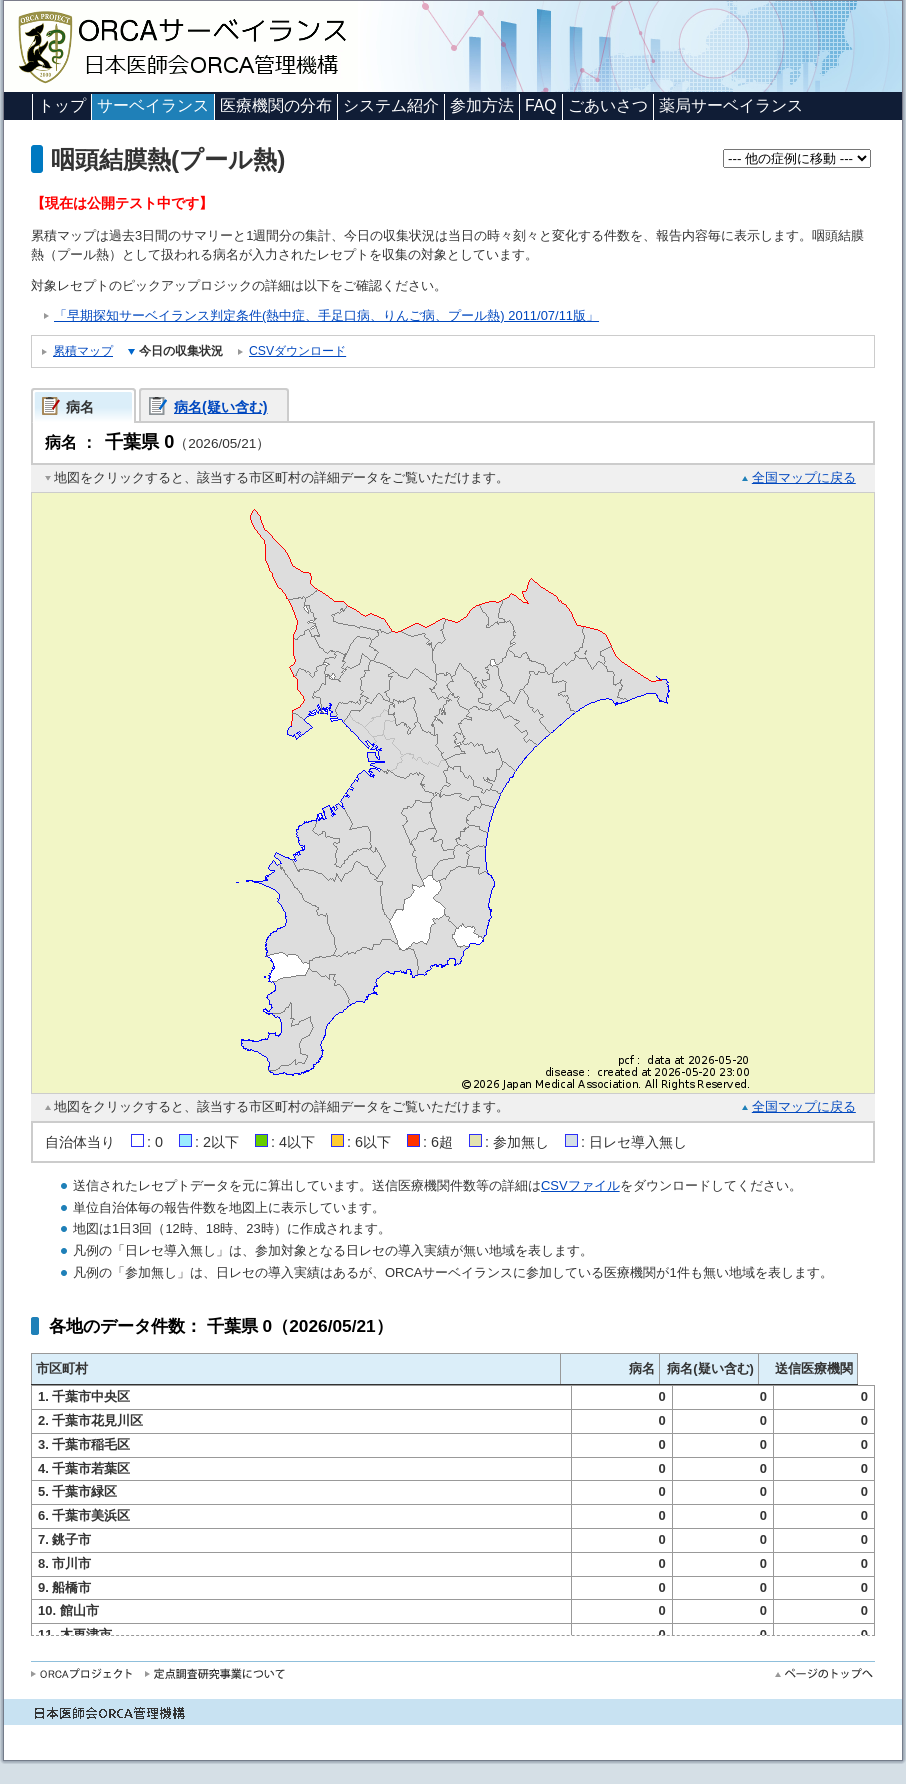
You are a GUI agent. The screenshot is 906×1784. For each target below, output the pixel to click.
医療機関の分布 (276, 105)
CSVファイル (580, 1185)
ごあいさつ (608, 105)
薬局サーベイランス (731, 105)
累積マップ (83, 351)
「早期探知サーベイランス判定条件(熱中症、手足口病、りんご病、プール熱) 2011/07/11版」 (326, 315)
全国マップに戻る (804, 477)
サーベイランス (153, 105)
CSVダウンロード (297, 351)
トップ (62, 105)
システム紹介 (391, 105)
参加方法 (482, 105)
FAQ (541, 105)
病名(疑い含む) (221, 407)
